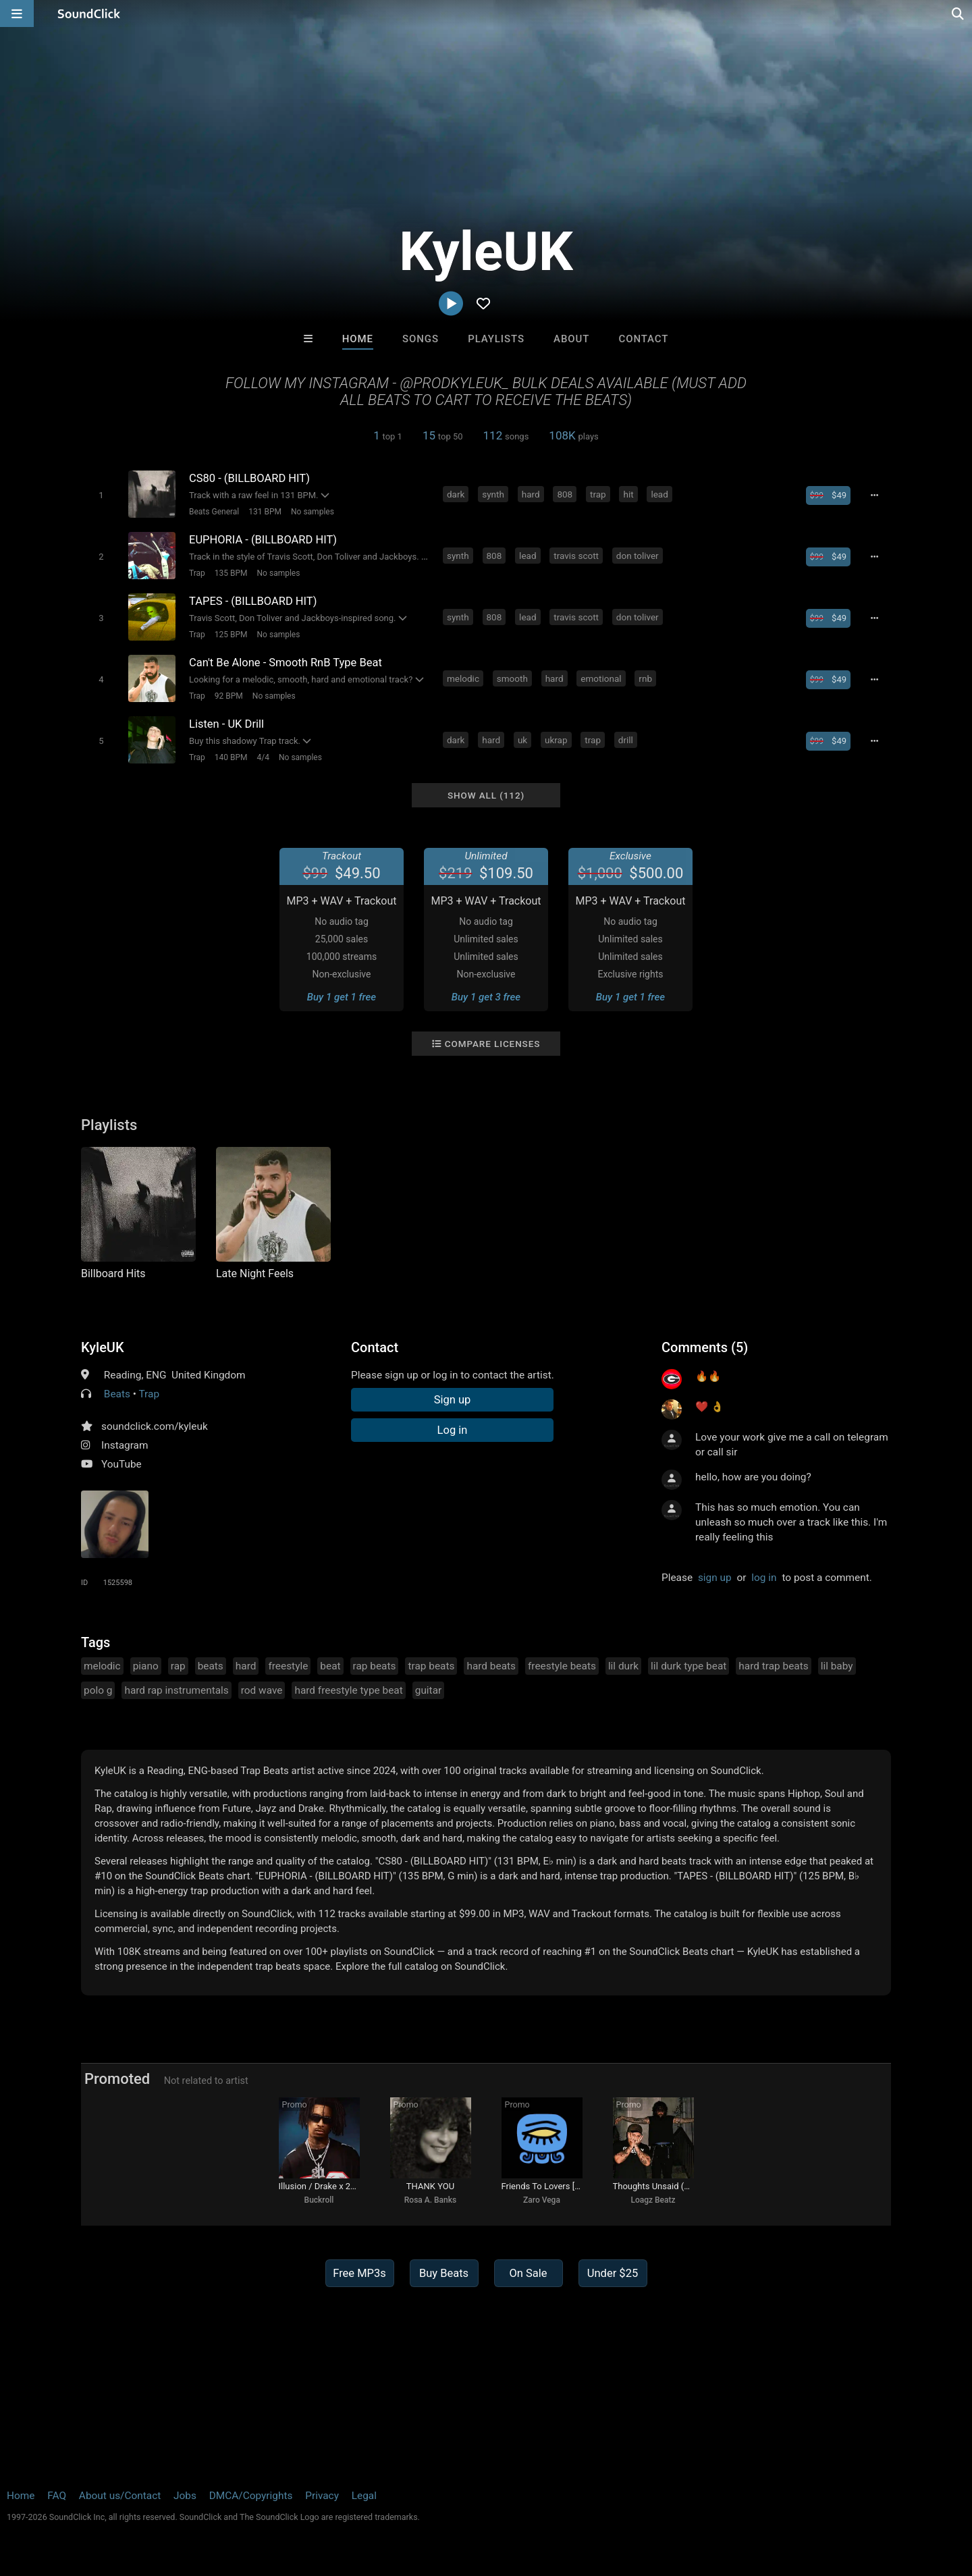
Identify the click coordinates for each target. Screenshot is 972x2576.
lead (659, 494)
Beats (117, 1394)
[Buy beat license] (828, 495)
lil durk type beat (688, 1666)
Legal (364, 2496)
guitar (428, 1690)
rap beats (374, 1666)
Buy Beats (443, 2273)
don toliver (637, 555)
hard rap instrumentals (176, 1690)
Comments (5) (705, 1347)
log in (763, 1578)
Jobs (184, 2496)
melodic (463, 678)
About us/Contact (120, 2496)
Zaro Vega (541, 2200)
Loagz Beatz (652, 2200)
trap (598, 494)
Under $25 (612, 2273)
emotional (600, 678)
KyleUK (102, 1347)
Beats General (214, 511)
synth (493, 494)
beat (330, 1666)
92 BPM (229, 696)
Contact (643, 339)
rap (178, 1666)
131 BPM (264, 511)
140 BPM (231, 757)
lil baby (837, 1666)
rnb (645, 678)
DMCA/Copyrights (251, 2496)
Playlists (496, 339)
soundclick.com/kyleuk (154, 1426)
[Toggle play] (101, 495)
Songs (420, 339)
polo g (98, 1690)
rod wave (262, 1690)
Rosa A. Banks (430, 2200)
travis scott (576, 555)
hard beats (491, 1666)
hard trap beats (773, 1666)
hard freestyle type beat (348, 1690)
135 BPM (231, 573)
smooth (512, 678)
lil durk (623, 1666)
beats (210, 1666)
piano (146, 1666)
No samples (312, 511)
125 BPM (231, 634)
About (571, 339)
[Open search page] (958, 13)
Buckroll (319, 2200)
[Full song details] (874, 495)
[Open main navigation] (17, 13)
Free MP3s (359, 2273)
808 (564, 494)
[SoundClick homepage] (89, 13)
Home (357, 339)
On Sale (528, 2273)
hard (531, 494)
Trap (197, 573)
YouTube (121, 1464)
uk (522, 739)
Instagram (124, 1445)
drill (625, 739)
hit (628, 494)
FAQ (56, 2496)
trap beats (431, 1666)
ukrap (556, 739)
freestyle (288, 1666)
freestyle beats (562, 1666)
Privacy (322, 2496)
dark (455, 494)
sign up (715, 1578)
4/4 (263, 757)
